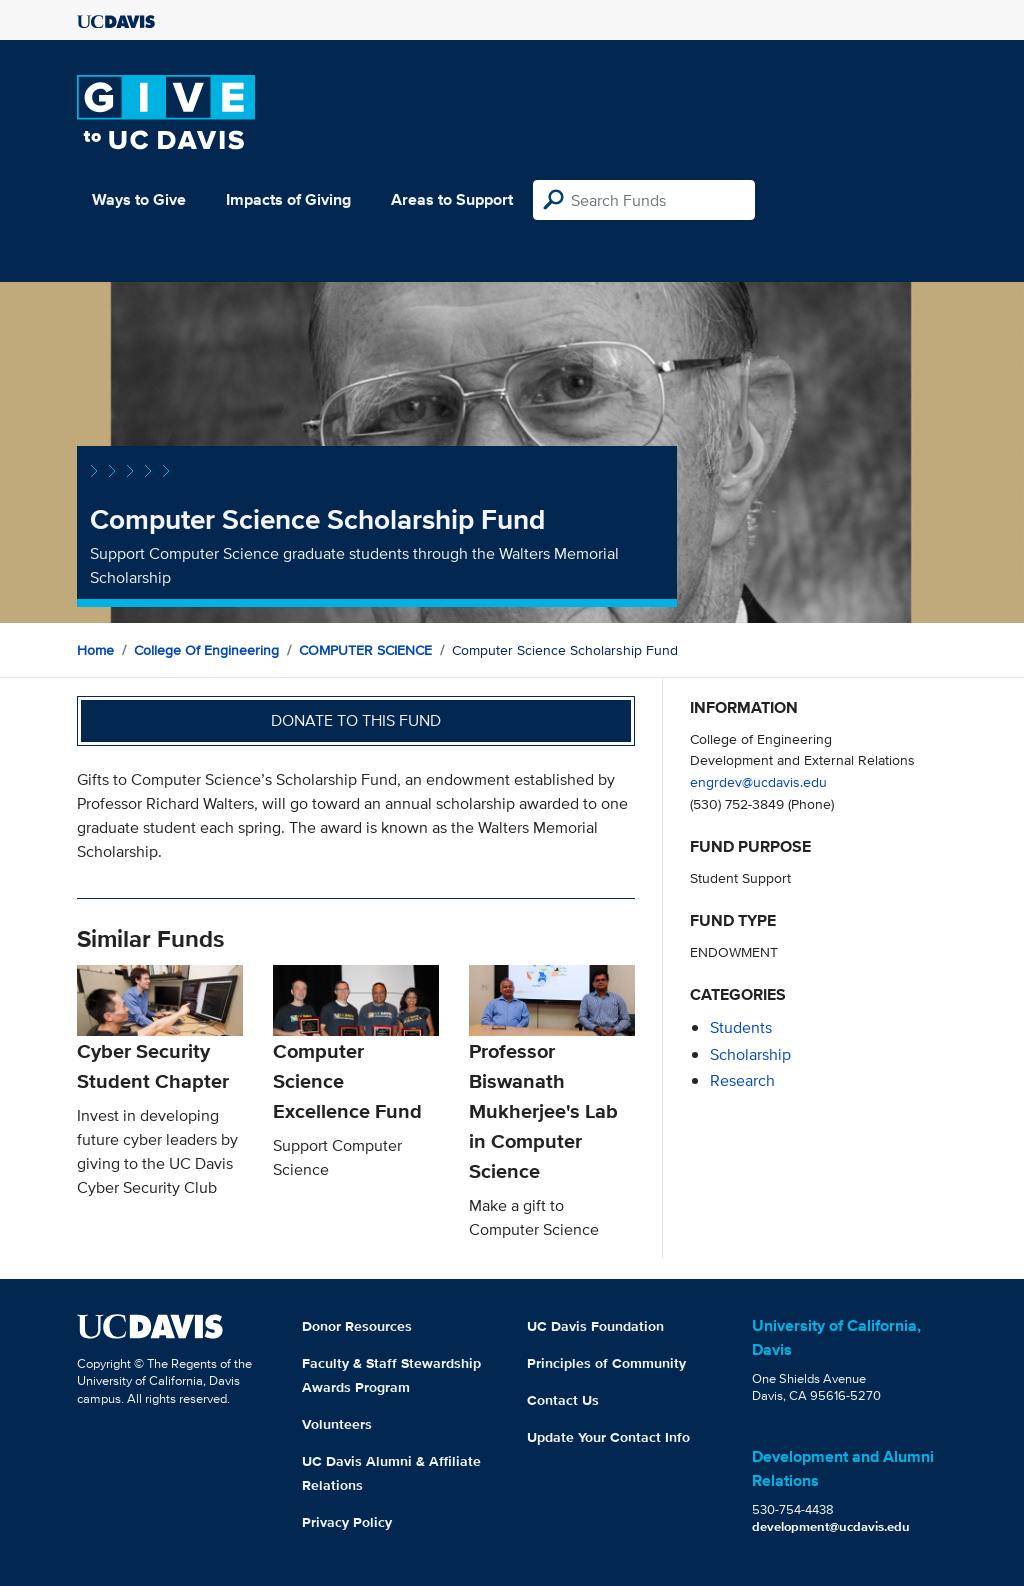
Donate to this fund (356, 720)
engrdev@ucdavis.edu (758, 781)
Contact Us (563, 1400)
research (742, 1080)
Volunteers (337, 1424)
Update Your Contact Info (608, 1437)
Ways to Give (139, 199)
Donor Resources (357, 1326)
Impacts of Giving (288, 199)
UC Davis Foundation (595, 1326)
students (741, 1027)
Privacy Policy (347, 1522)
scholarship (750, 1054)
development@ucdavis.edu (831, 1526)
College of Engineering (206, 650)
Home (95, 650)
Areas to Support (452, 199)
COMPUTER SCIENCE (365, 650)
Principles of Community (606, 1363)
